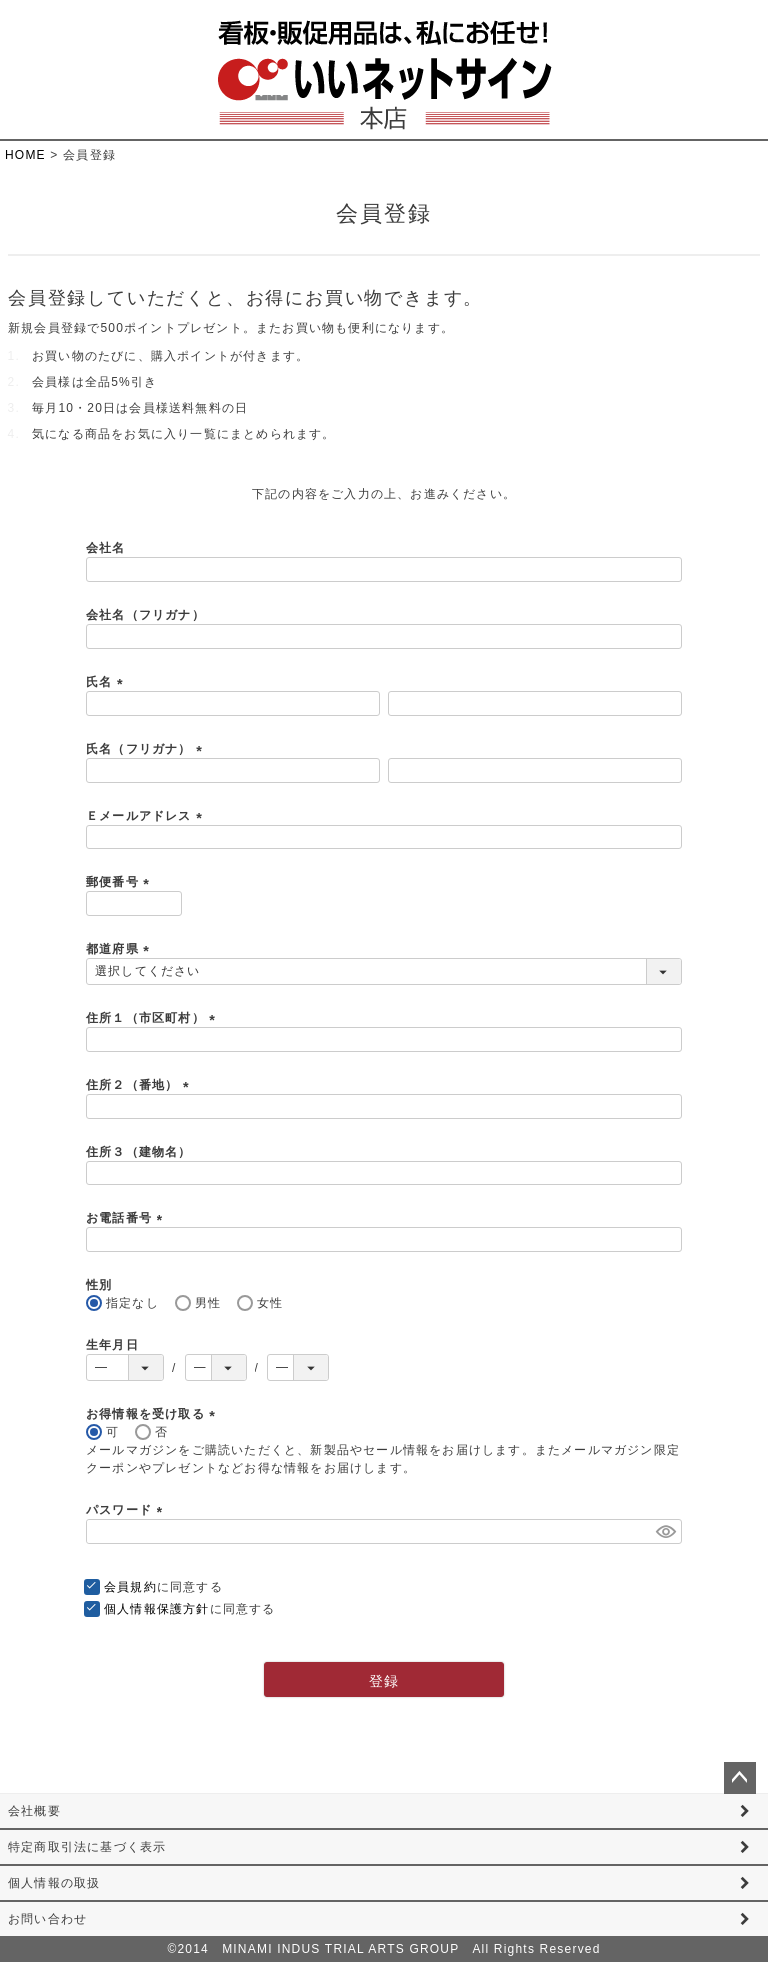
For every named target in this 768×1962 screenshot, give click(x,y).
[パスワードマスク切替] (666, 1531)
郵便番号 (120, 882)
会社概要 (34, 1811)
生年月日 (112, 1345)
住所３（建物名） (139, 1152)
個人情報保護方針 (157, 1609)
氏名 (107, 682)
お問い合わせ (47, 1919)
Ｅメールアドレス (147, 816)
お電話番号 (127, 1218)
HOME (25, 155)
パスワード (127, 1510)
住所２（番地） (140, 1085)
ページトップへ (740, 1778)
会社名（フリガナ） (145, 615)
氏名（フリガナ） (147, 749)
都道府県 (120, 949)
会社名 (106, 548)
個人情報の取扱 (54, 1883)
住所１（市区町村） (153, 1018)
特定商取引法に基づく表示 (87, 1847)
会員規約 (130, 1587)
